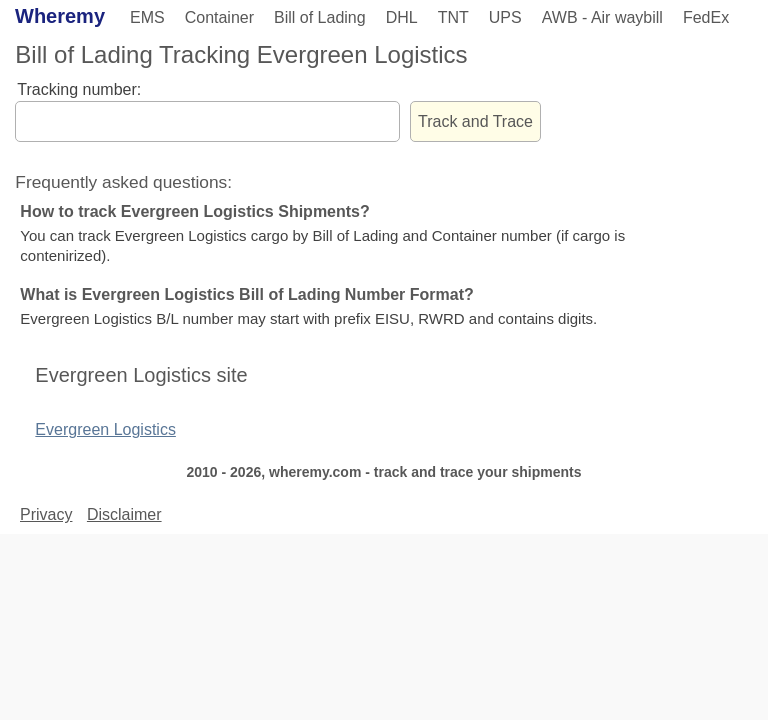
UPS (505, 17)
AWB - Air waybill (602, 17)
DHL (402, 17)
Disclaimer (124, 514)
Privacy (46, 514)
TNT (453, 17)
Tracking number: (79, 89)
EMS (147, 17)
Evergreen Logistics (105, 429)
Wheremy (60, 16)
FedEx (706, 17)
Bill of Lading (320, 17)
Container (219, 17)
